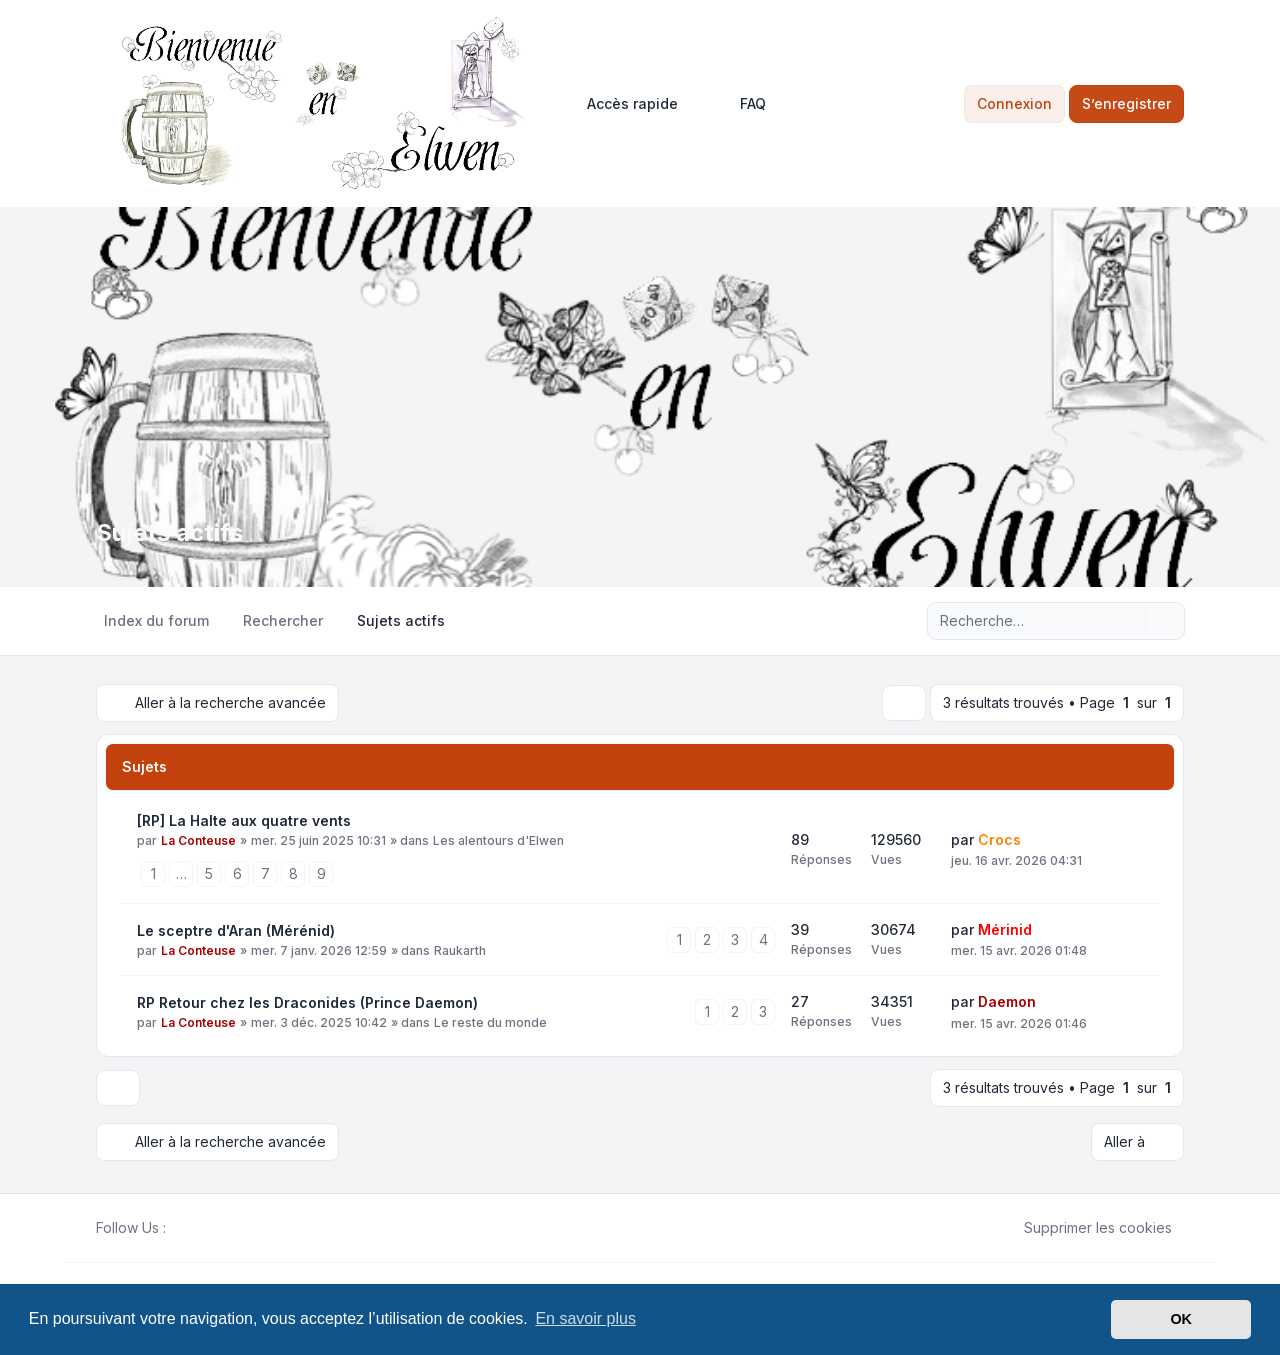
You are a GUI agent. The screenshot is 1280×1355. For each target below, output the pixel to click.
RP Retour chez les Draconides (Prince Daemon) (307, 1002)
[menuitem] (623, 104)
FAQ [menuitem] (740, 104)
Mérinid (1005, 929)
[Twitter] (194, 1228)
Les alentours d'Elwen (498, 840)
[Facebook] (178, 1228)
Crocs (999, 839)
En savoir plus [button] (585, 1318)
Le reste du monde (490, 1022)
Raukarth (460, 950)
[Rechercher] (1128, 621)
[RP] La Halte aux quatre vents (244, 820)
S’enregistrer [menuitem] (1126, 103)
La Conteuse (198, 840)
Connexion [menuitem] (1014, 103)
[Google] (226, 1228)
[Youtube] (210, 1228)
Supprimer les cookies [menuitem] (1085, 1228)
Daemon (1007, 1001)
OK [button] (1181, 1319)
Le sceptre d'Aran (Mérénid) (236, 930)
